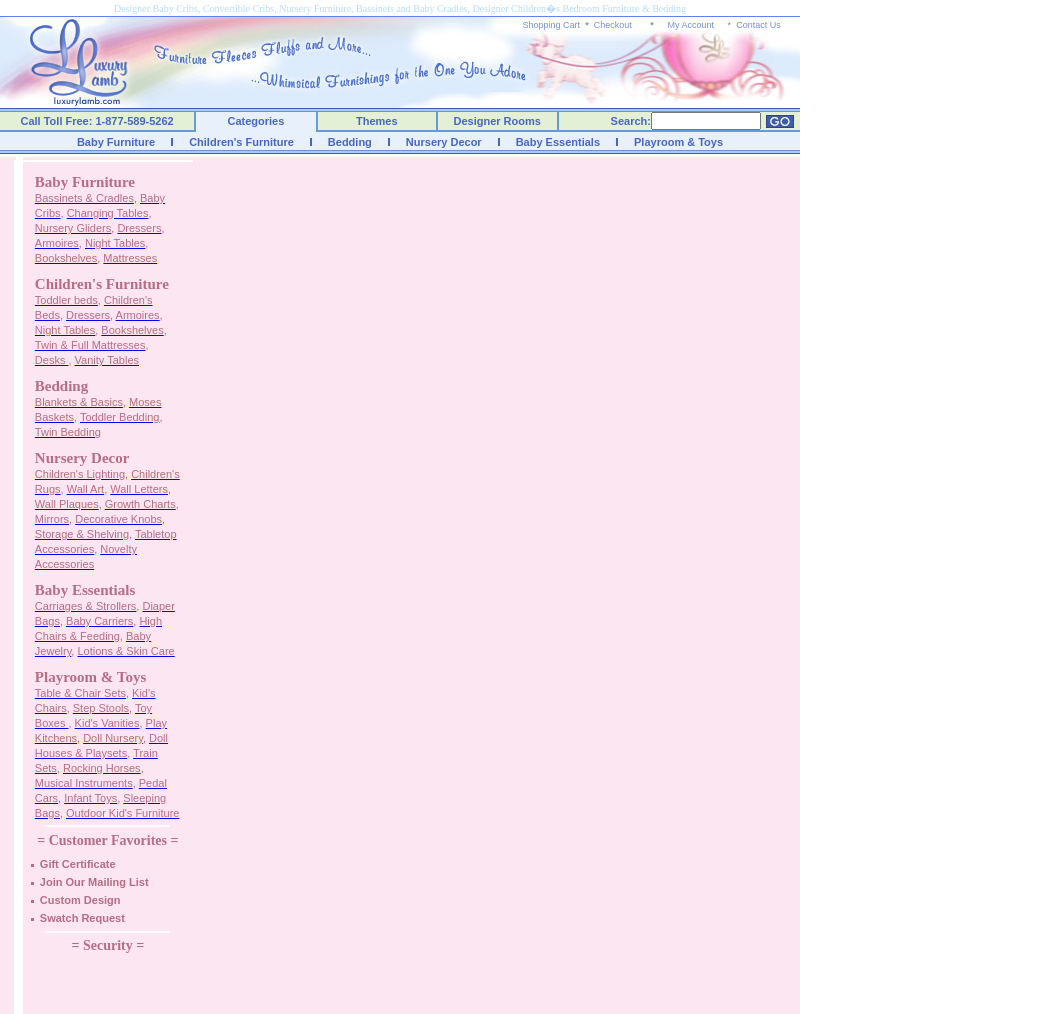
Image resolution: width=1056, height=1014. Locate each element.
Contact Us (758, 25)
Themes (377, 121)
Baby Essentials (558, 142)
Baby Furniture (116, 142)
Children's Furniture (241, 142)
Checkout (613, 25)
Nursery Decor (444, 142)
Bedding (350, 142)
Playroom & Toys (678, 142)
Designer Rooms (496, 121)
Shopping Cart (552, 25)
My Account (690, 25)
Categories (256, 121)
